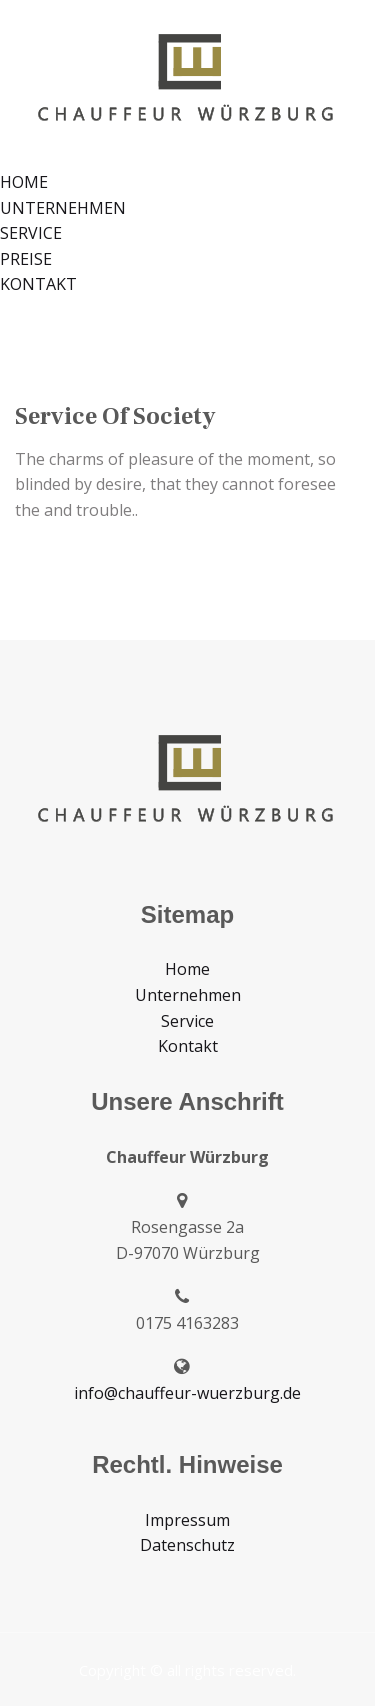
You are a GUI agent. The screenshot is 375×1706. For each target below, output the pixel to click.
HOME (24, 182)
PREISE (26, 259)
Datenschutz (187, 1545)
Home (187, 969)
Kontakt (188, 1046)
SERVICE (31, 233)
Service (187, 1021)
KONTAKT (38, 284)
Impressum (187, 1520)
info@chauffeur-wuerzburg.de (187, 1393)
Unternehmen (188, 995)
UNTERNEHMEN (63, 208)
